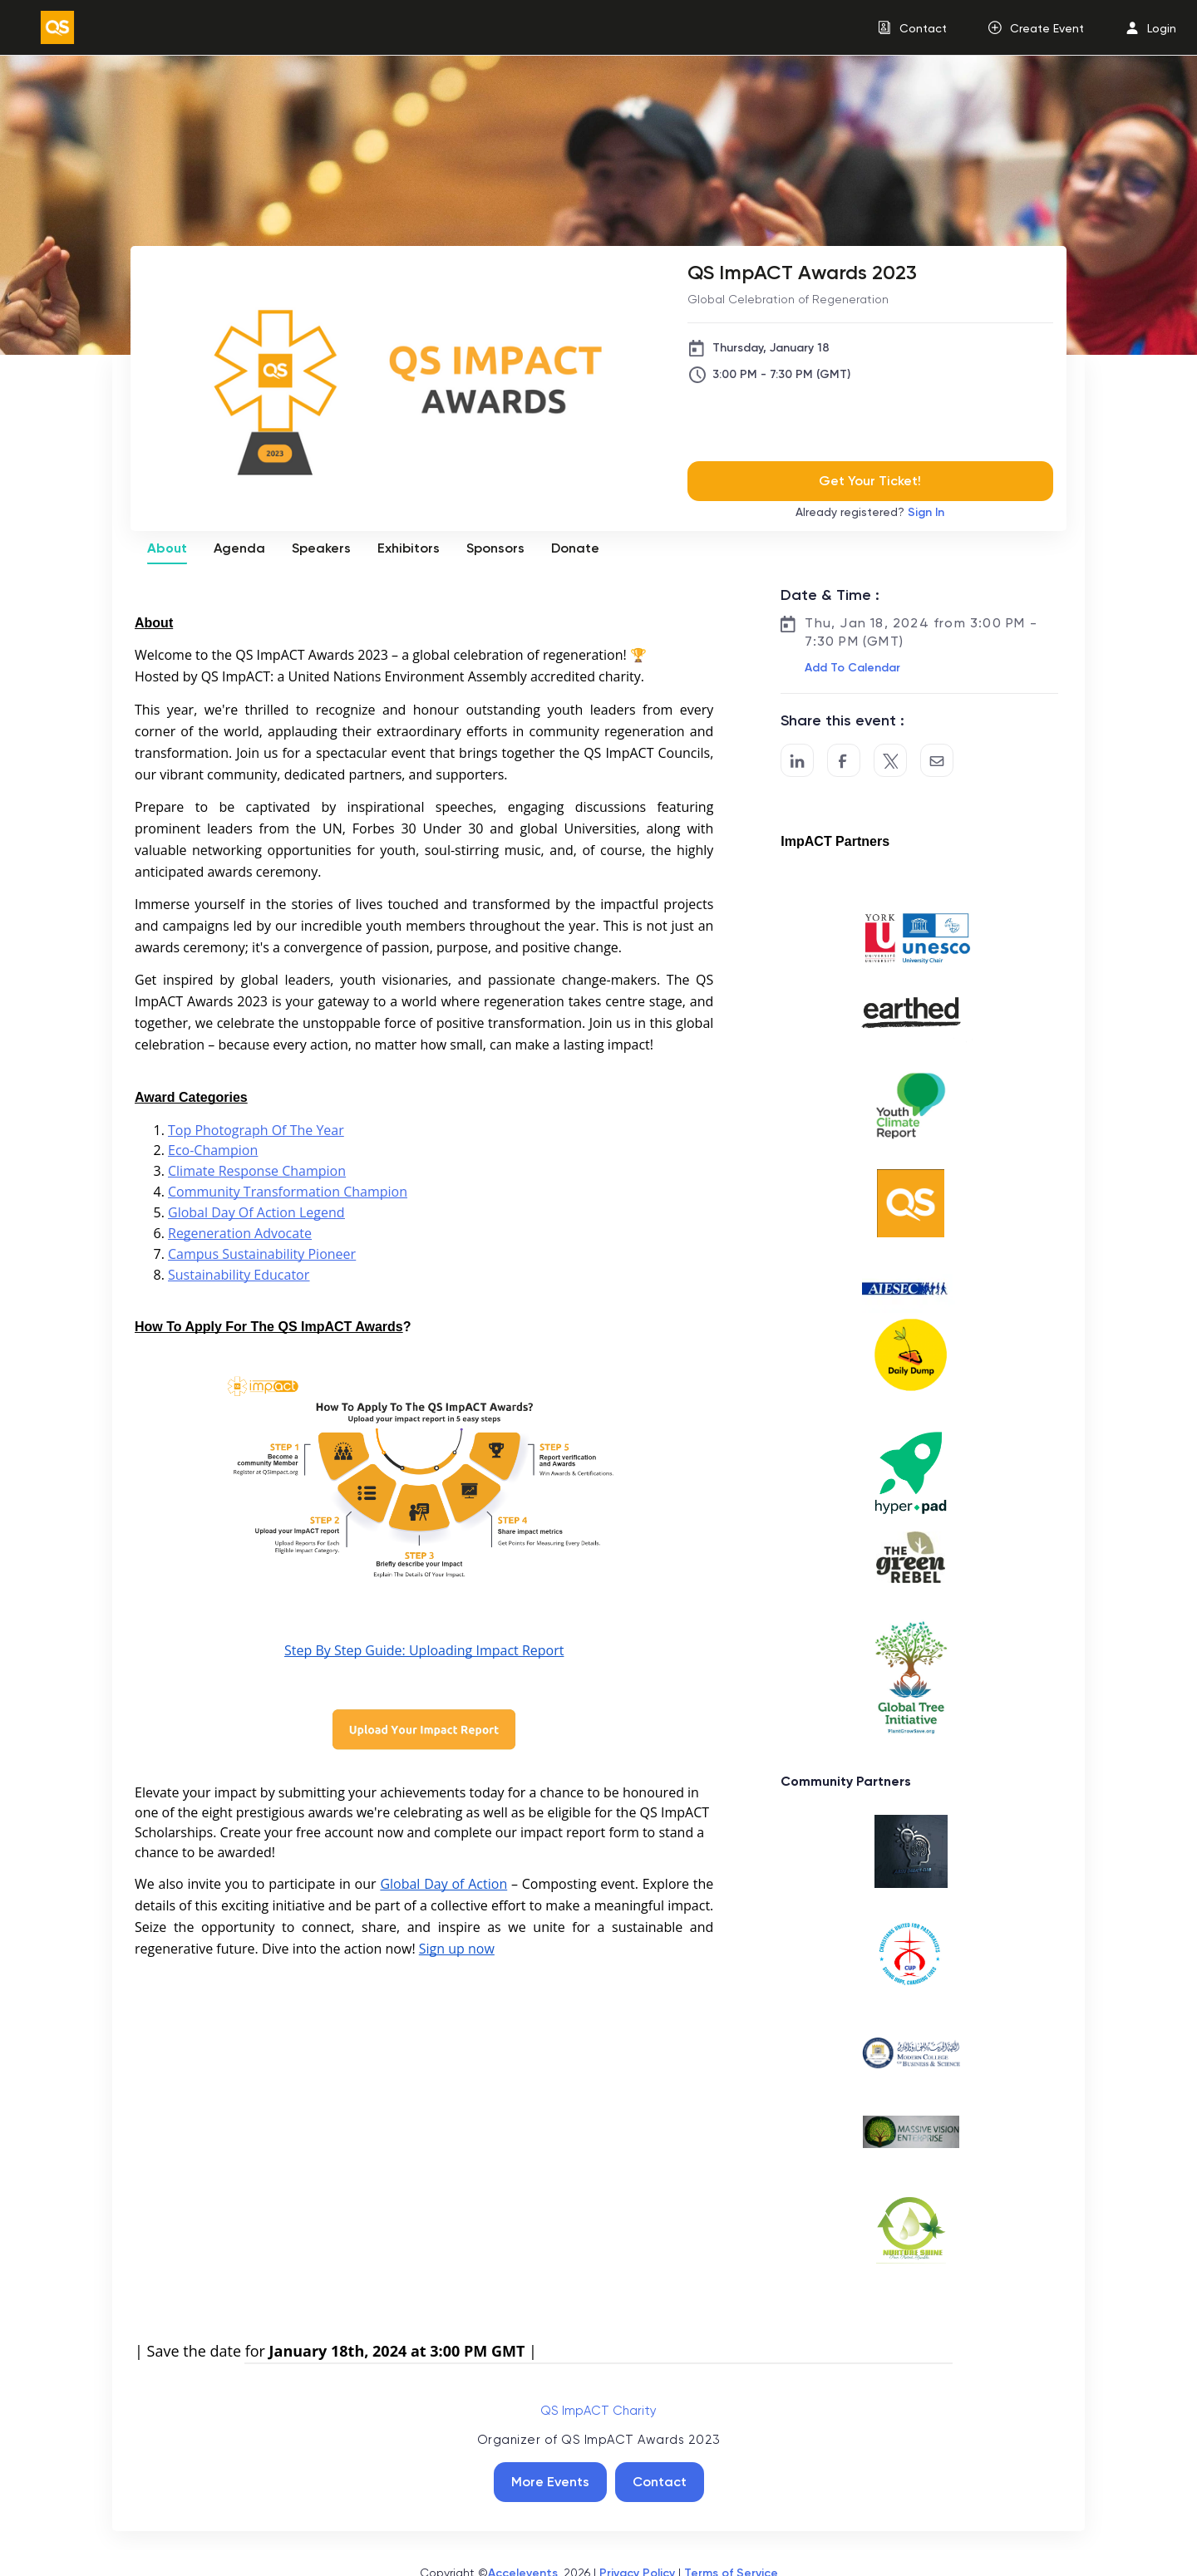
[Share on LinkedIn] (797, 760)
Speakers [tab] (321, 548)
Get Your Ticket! (870, 481)
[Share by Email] (936, 760)
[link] (51, 27)
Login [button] (1161, 28)
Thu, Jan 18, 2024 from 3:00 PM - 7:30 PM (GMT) (921, 632)
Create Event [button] (1047, 28)
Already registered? (870, 512)
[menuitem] (912, 28)
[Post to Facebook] (843, 760)
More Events (550, 2482)
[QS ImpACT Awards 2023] (870, 272)
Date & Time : (830, 595)
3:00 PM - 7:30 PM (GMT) (781, 374)
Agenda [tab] (239, 548)
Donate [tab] (575, 548)
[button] (850, 668)
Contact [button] (923, 28)
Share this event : (842, 720)
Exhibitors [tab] (408, 548)
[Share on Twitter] (890, 760)
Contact (660, 2482)
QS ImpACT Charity (598, 2410)
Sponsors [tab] (495, 548)
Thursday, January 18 (771, 348)
